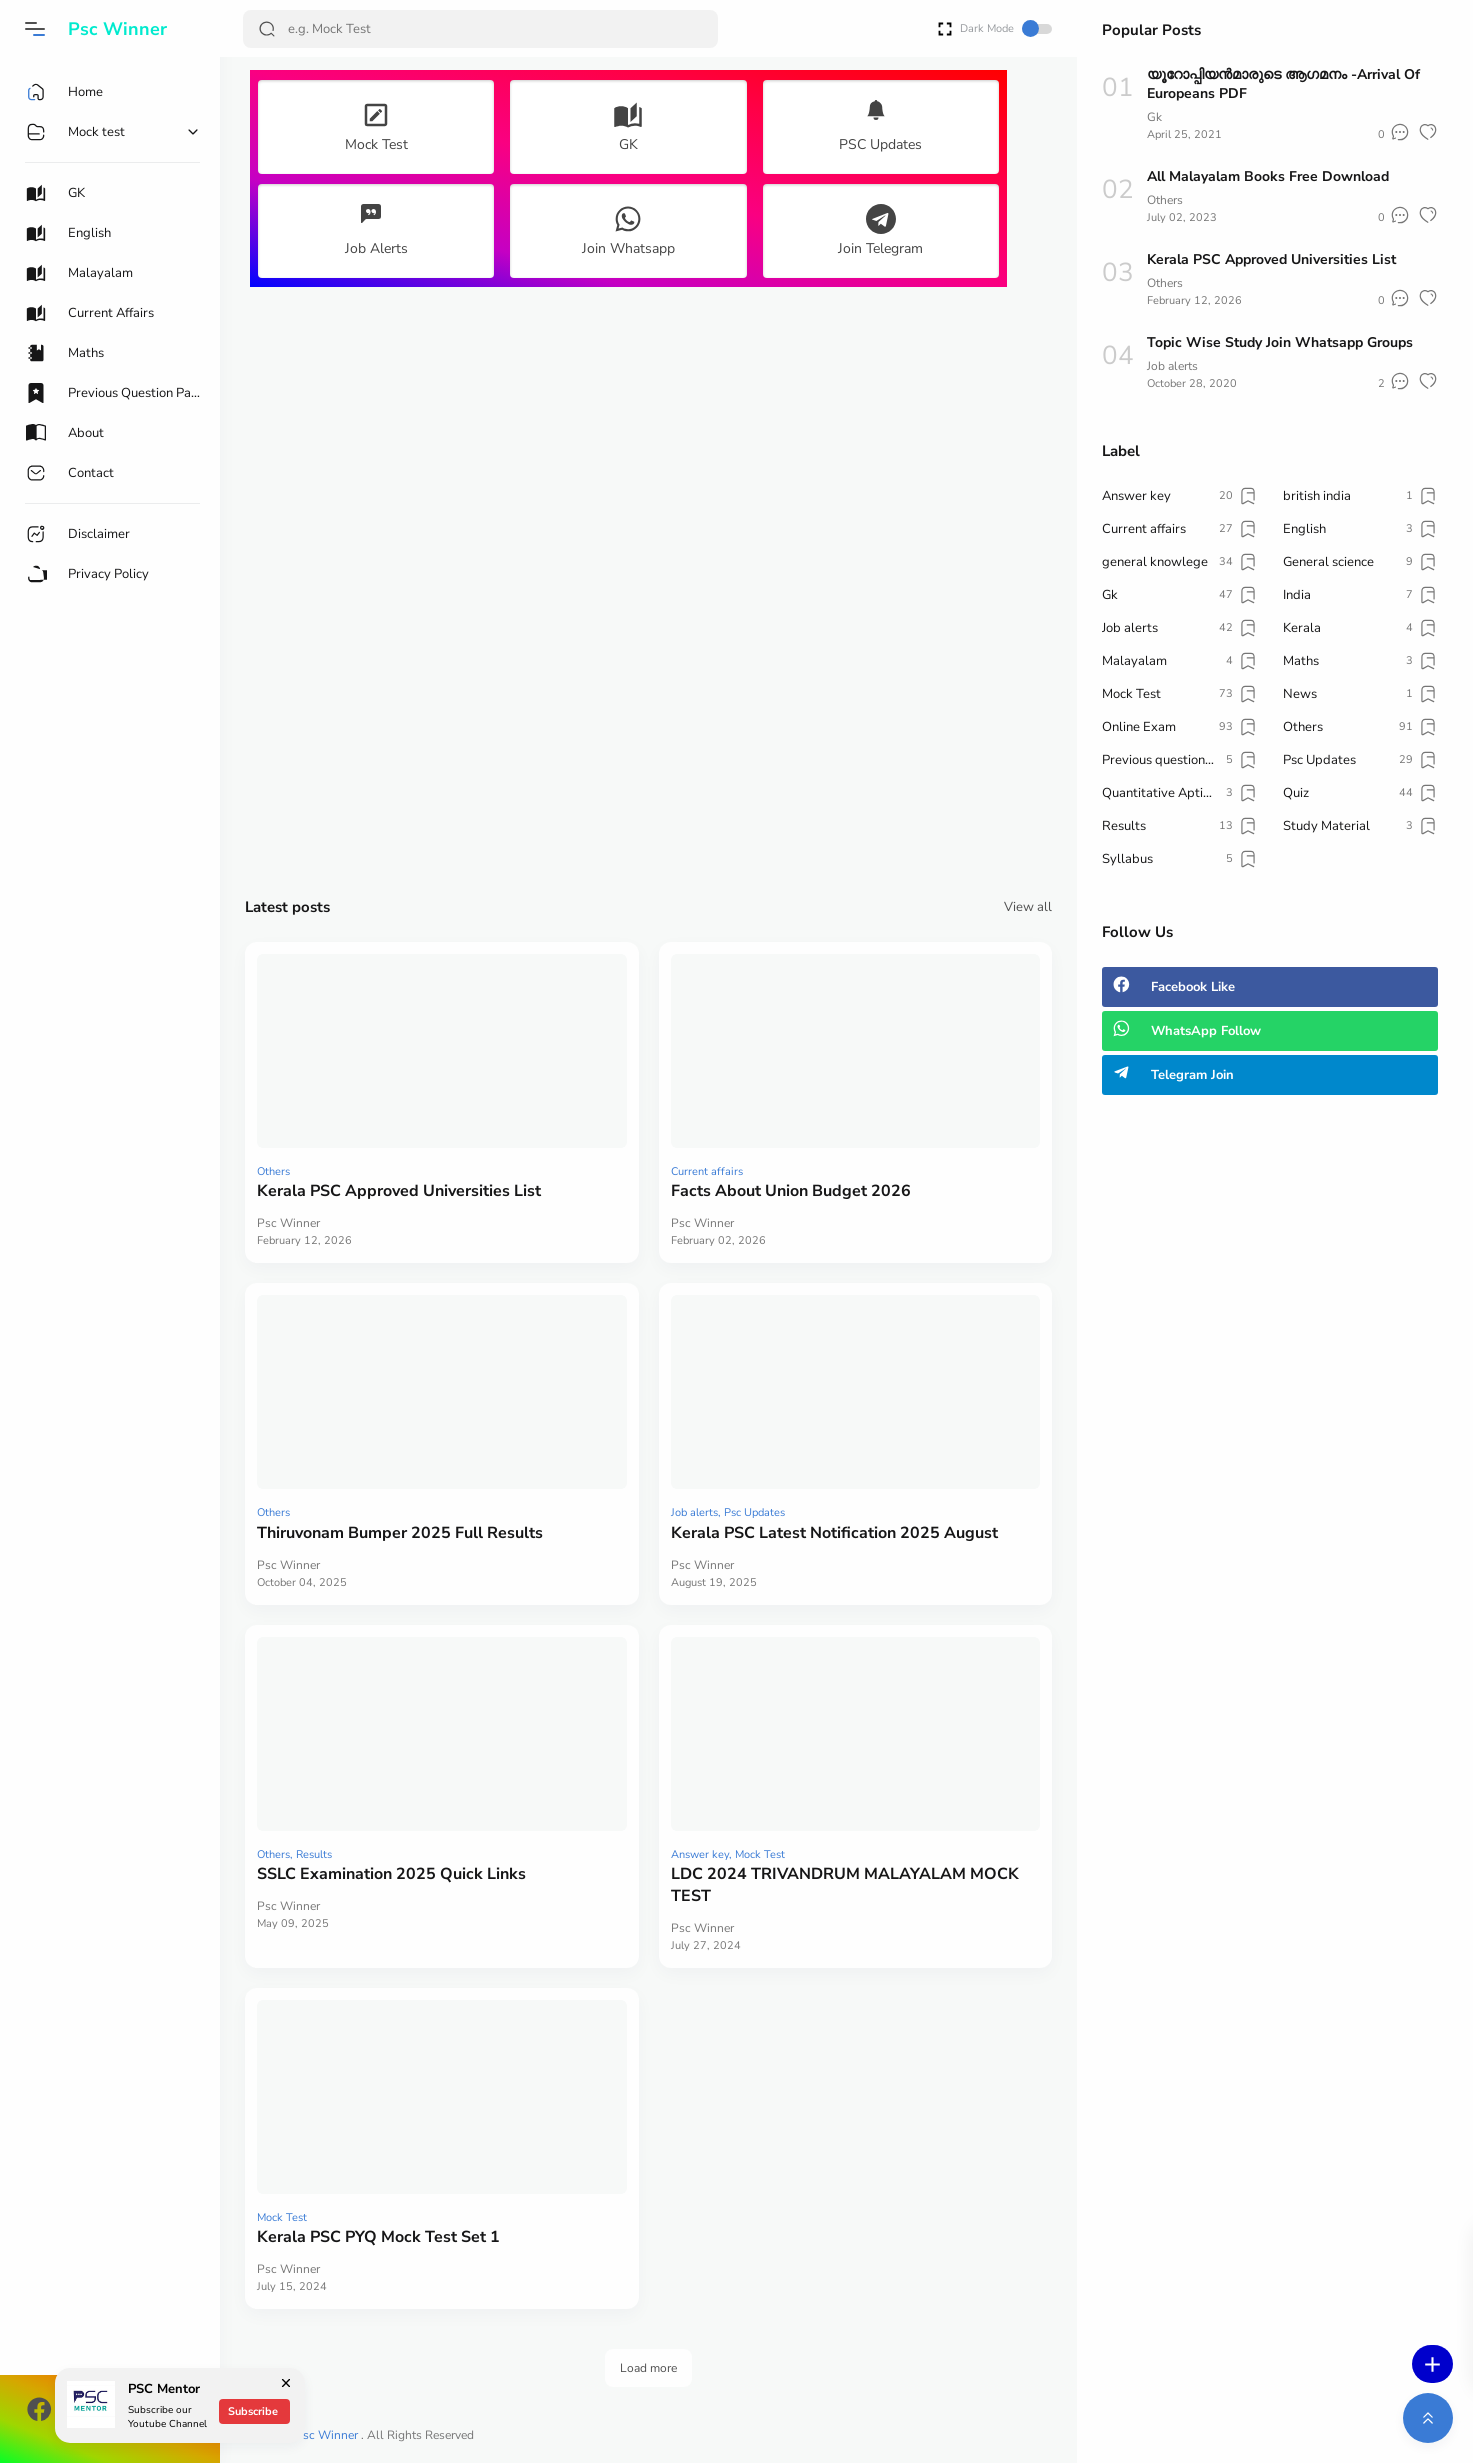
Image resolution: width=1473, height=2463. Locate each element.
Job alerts (694, 1512)
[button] (35, 29)
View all (1028, 907)
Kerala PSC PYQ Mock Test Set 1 (378, 2237)
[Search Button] (267, 29)
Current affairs (707, 1171)
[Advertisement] (648, 590)
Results (314, 1854)
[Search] (480, 29)
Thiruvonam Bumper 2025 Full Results (400, 1533)
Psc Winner (328, 2435)
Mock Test (760, 1854)
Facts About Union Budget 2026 (791, 1191)
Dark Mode (1006, 28)
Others (273, 1171)
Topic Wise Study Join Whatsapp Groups (1280, 342)
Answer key (700, 1854)
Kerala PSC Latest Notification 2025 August (834, 1533)
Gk (1154, 117)
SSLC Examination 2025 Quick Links (391, 1874)
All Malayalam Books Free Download (1268, 176)
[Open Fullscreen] (945, 27)
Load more (648, 2368)
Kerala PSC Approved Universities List (399, 1191)
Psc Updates (754, 1512)
